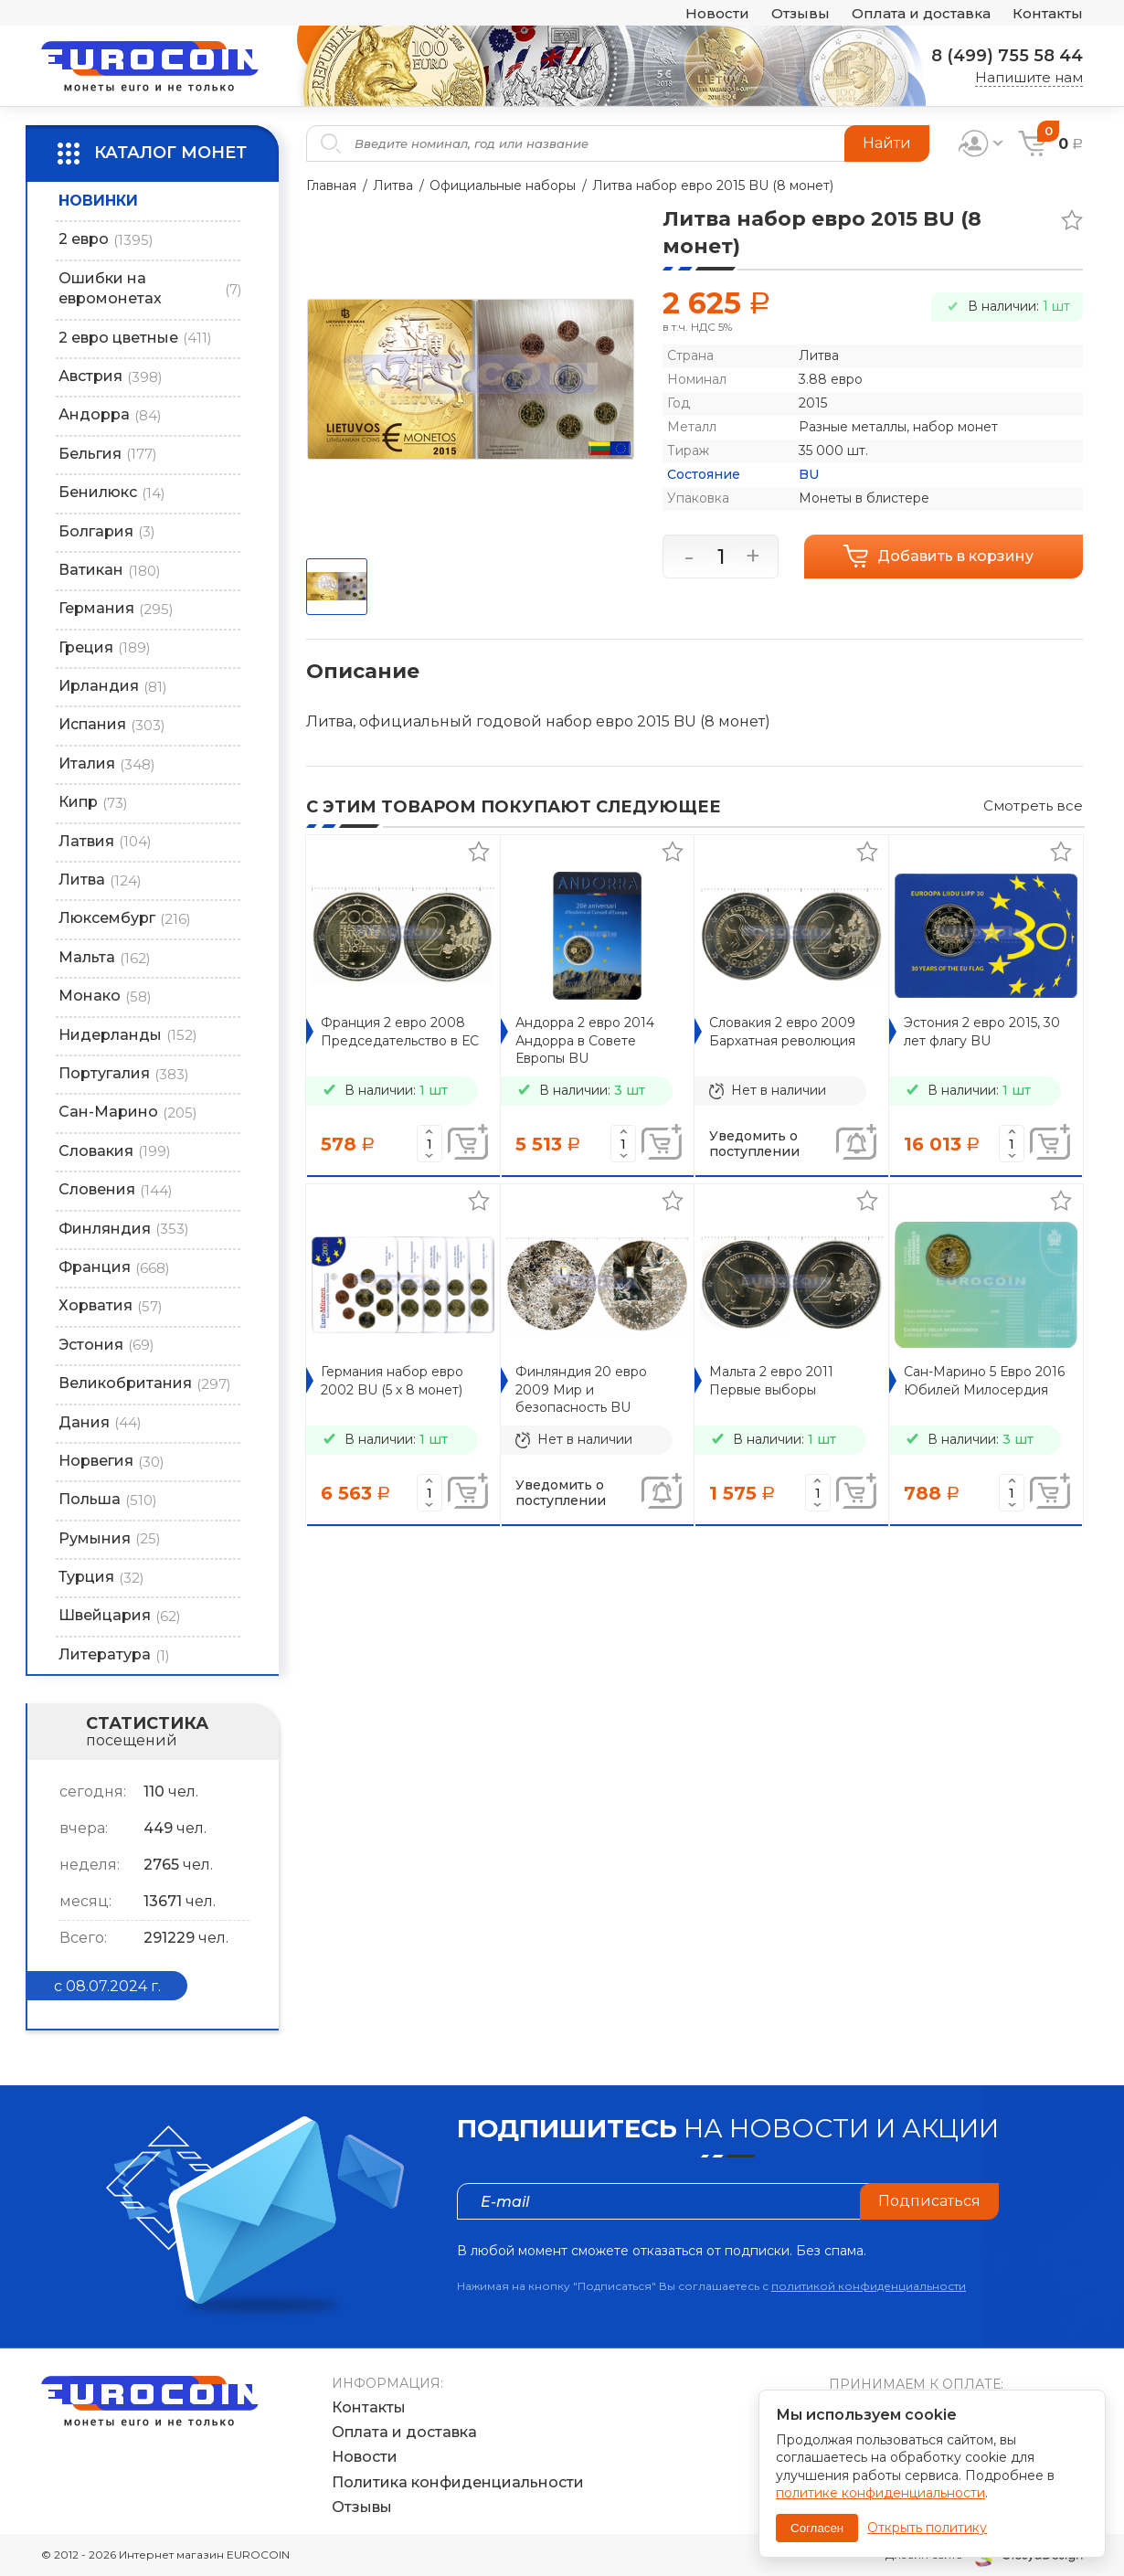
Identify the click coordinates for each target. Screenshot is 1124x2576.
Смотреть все (1033, 805)
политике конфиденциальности (880, 2493)
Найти (887, 143)
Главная (331, 185)
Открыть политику (927, 2527)
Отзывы (800, 13)
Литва (393, 185)
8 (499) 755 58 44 (1007, 56)
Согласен (816, 2528)
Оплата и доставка (921, 13)
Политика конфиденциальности (458, 2482)
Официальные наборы (504, 185)
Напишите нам (1029, 77)
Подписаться (929, 2201)
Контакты (1048, 13)
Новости (717, 13)
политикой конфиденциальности (868, 2286)
